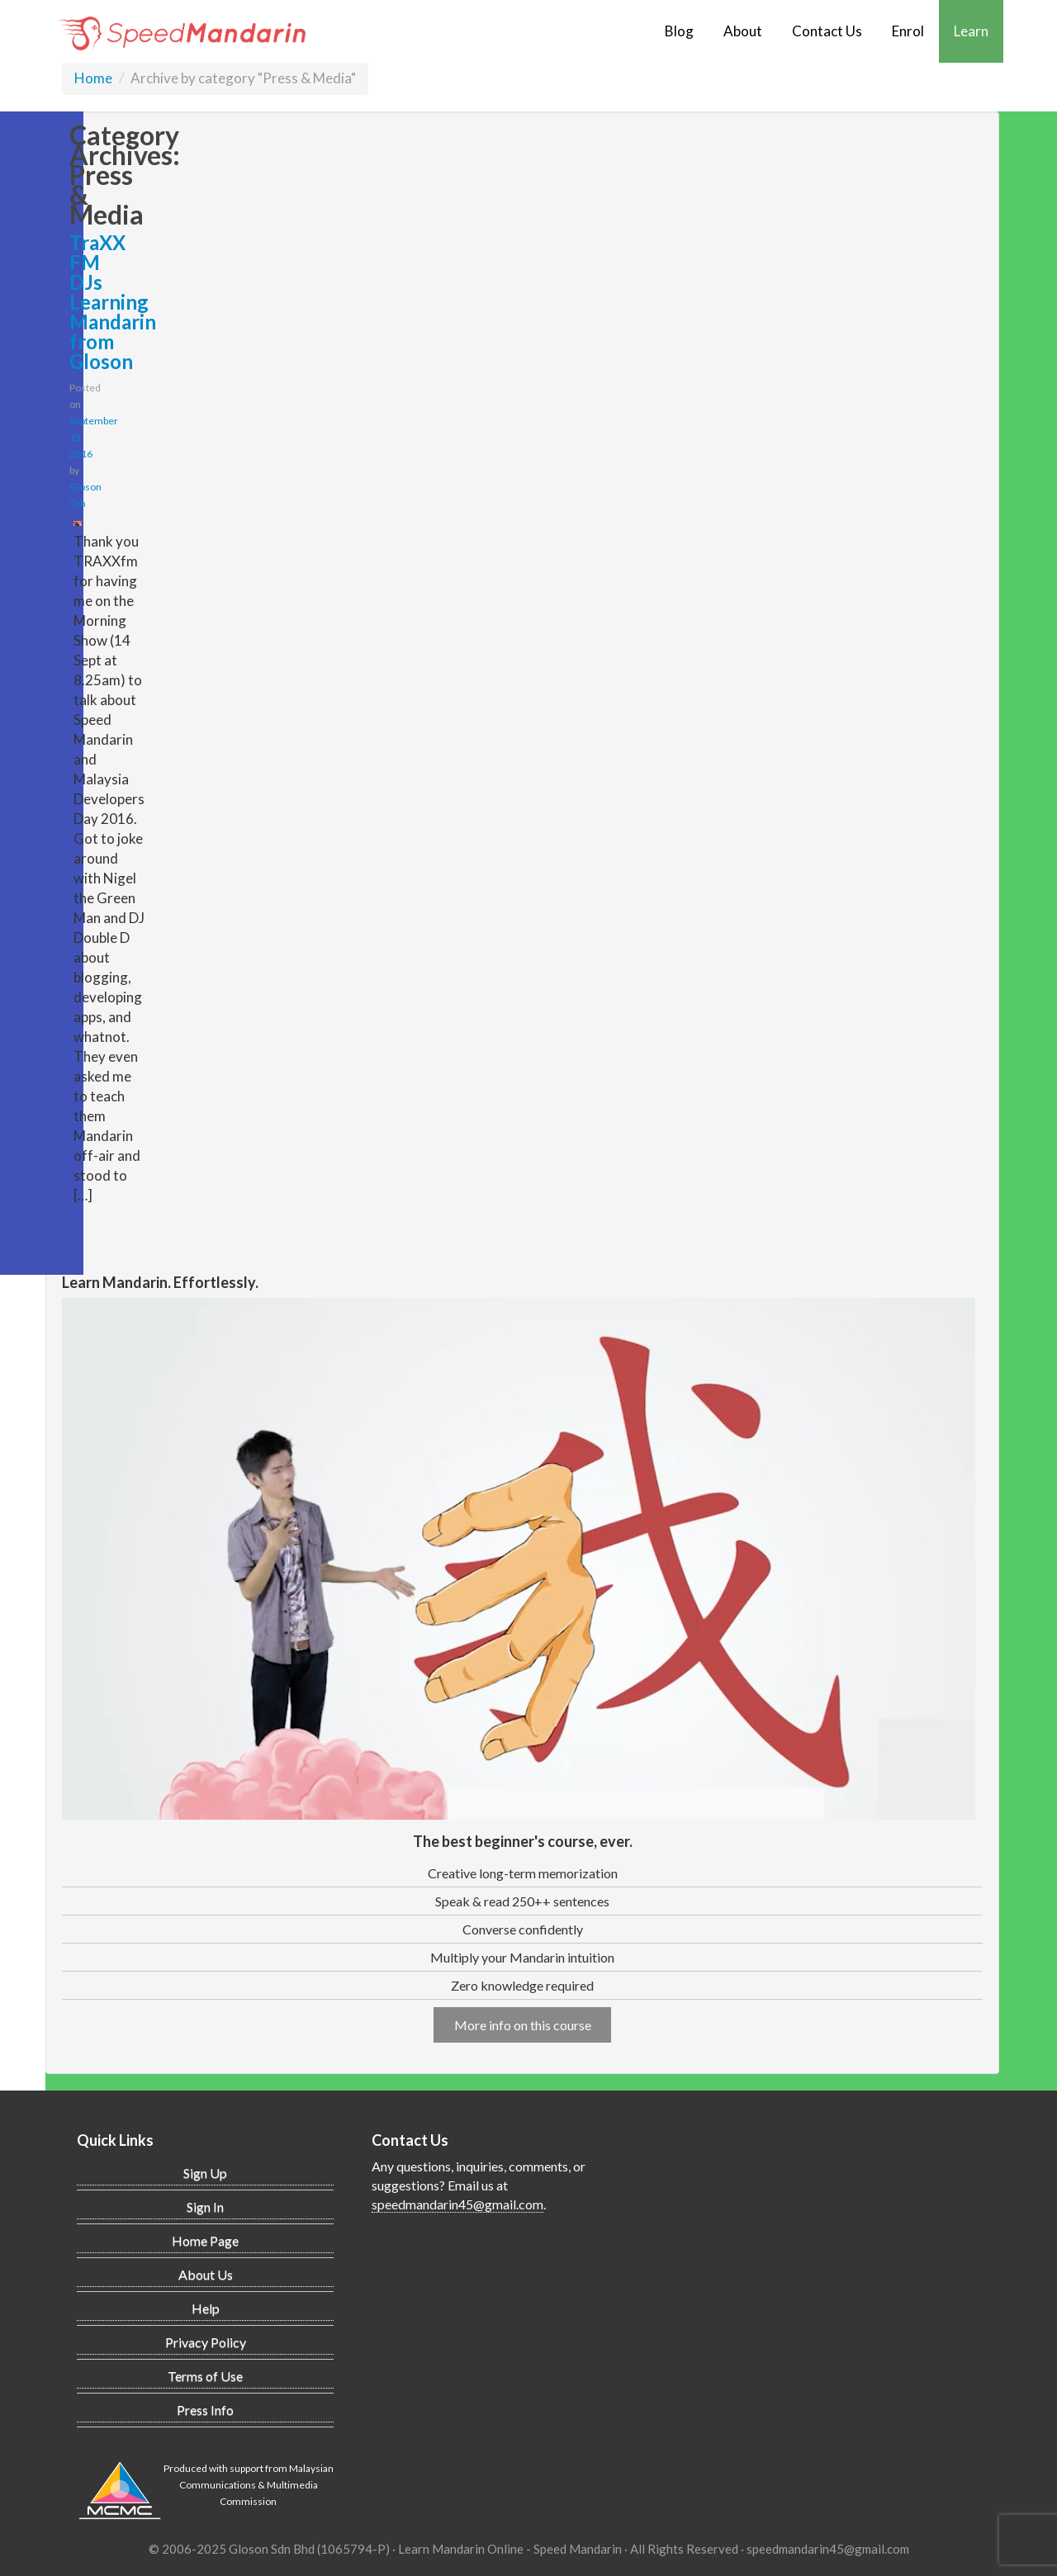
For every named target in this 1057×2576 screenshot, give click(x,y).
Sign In (205, 2206)
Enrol (908, 31)
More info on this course (522, 2025)
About (742, 31)
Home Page (205, 2240)
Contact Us (827, 31)
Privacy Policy (205, 2342)
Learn (971, 31)
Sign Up (205, 2173)
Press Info (205, 2409)
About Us (205, 2274)
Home (93, 78)
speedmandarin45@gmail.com (457, 2204)
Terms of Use (205, 2376)
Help (206, 2308)
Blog (679, 31)
